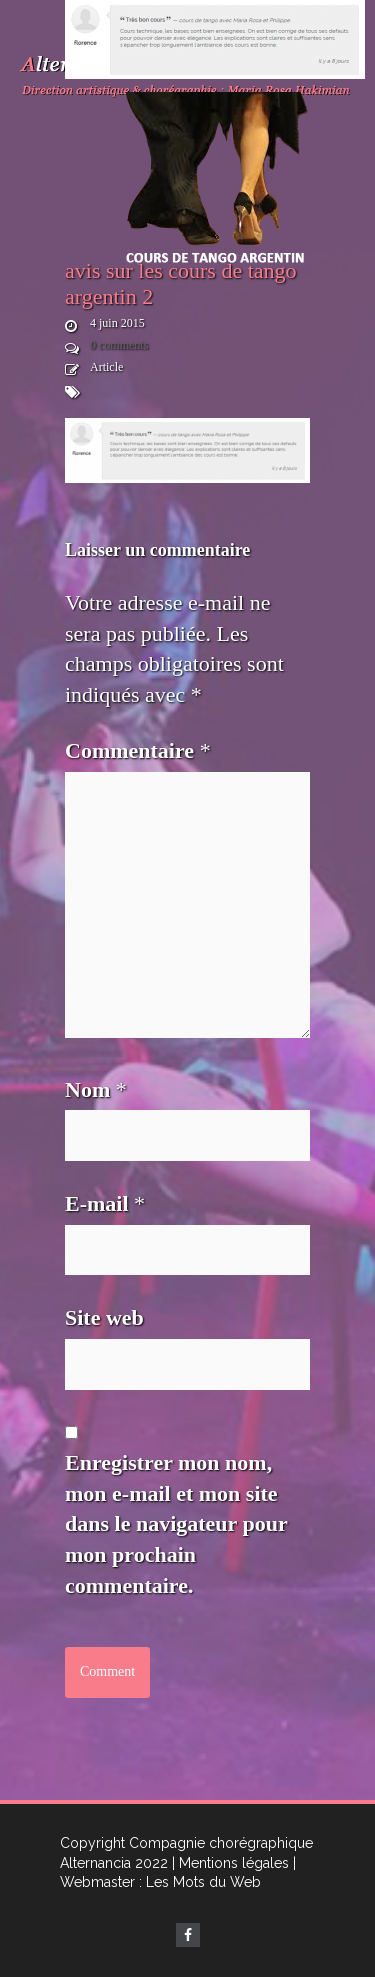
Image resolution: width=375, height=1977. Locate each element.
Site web (104, 1317)
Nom (96, 1089)
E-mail (105, 1203)
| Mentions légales (230, 1863)
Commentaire (138, 750)
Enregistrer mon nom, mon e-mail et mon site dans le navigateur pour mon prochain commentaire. (176, 1524)
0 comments (119, 345)
